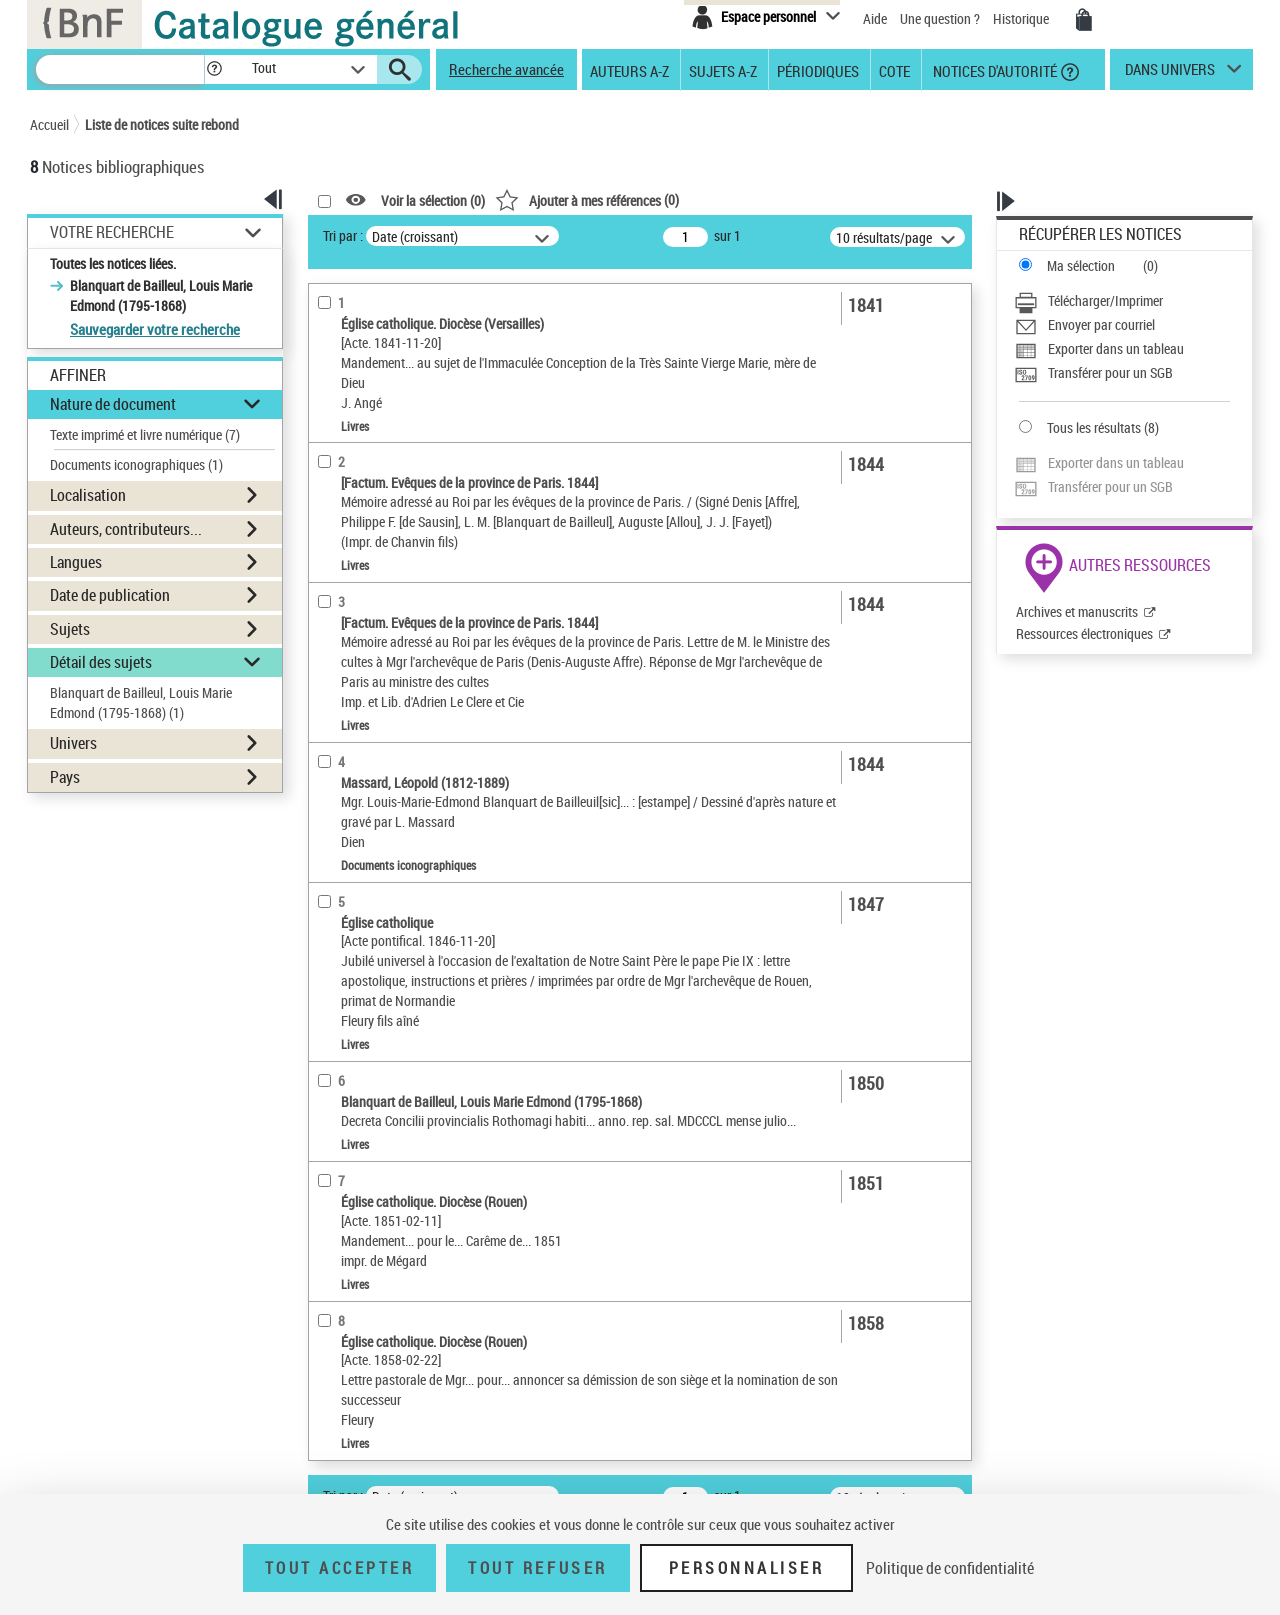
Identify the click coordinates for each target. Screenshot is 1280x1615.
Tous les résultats (1094, 427)
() (587, 199)
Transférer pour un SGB (1110, 372)
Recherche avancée (506, 69)
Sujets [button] (70, 629)
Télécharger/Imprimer (1105, 300)
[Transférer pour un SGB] (1122, 373)
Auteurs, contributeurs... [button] (126, 529)
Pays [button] (65, 777)
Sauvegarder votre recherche (155, 329)
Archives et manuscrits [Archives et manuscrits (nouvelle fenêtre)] (1077, 611)
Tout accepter (340, 1568)
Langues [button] (76, 562)
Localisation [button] (88, 495)
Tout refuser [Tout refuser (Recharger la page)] (537, 1568)
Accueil (49, 124)
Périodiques (818, 70)
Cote (894, 70)
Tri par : (343, 235)
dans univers (1170, 74)
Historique (1022, 18)
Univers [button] (73, 743)
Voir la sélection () (433, 200)
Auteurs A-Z (629, 70)
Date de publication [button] (110, 595)
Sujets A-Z (723, 70)
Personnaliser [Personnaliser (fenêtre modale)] (747, 1568)
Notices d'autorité (993, 70)
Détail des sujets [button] (101, 662)
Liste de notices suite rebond (162, 124)
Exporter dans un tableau (1116, 348)
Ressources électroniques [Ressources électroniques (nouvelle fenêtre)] (1084, 633)
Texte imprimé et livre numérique (145, 434)
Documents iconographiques (136, 464)
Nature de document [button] (113, 404)
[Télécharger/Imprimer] (1122, 301)
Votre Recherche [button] (112, 232)
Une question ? (940, 18)
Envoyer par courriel (1101, 324)
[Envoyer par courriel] (1122, 325)
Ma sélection (1081, 265)
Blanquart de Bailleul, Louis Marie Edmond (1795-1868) (141, 702)
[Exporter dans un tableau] (1122, 349)
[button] (214, 69)
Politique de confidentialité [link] (950, 1568)
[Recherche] (120, 69)
